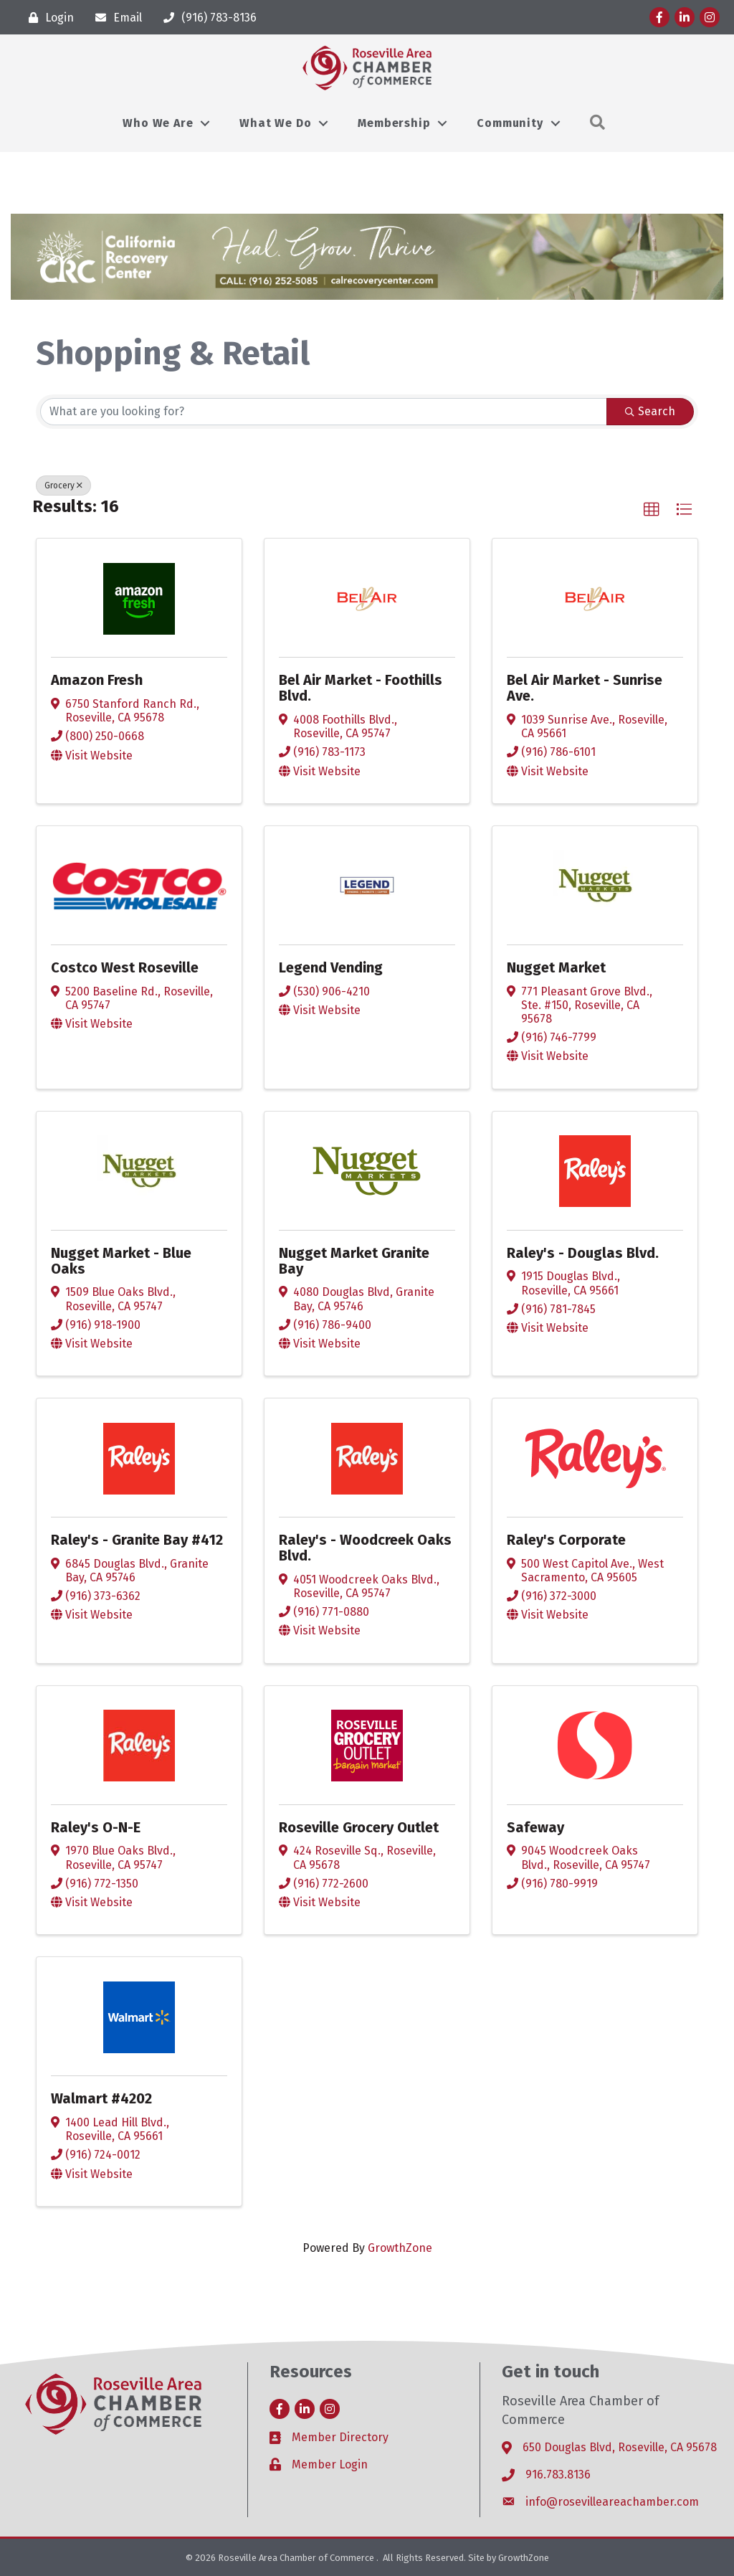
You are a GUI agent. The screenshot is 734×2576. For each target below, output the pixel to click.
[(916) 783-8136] (206, 17)
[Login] (48, 17)
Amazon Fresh (97, 679)
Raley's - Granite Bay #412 (137, 1539)
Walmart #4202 (101, 2098)
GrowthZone (400, 2248)
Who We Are (158, 123)
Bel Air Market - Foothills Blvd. (360, 687)
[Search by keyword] (323, 411)
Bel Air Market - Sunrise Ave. (584, 687)
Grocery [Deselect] (63, 485)
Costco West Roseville (125, 967)
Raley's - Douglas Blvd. (583, 1252)
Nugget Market (556, 967)
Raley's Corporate (566, 1539)
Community (510, 123)
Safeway (535, 1827)
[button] (651, 510)
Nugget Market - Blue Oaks (121, 1260)
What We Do (275, 123)
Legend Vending (331, 967)
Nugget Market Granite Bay (354, 1260)
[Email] (115, 17)
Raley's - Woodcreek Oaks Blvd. (365, 1547)
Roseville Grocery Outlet (359, 1827)
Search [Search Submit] (650, 411)
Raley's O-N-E (95, 1827)
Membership (394, 123)
